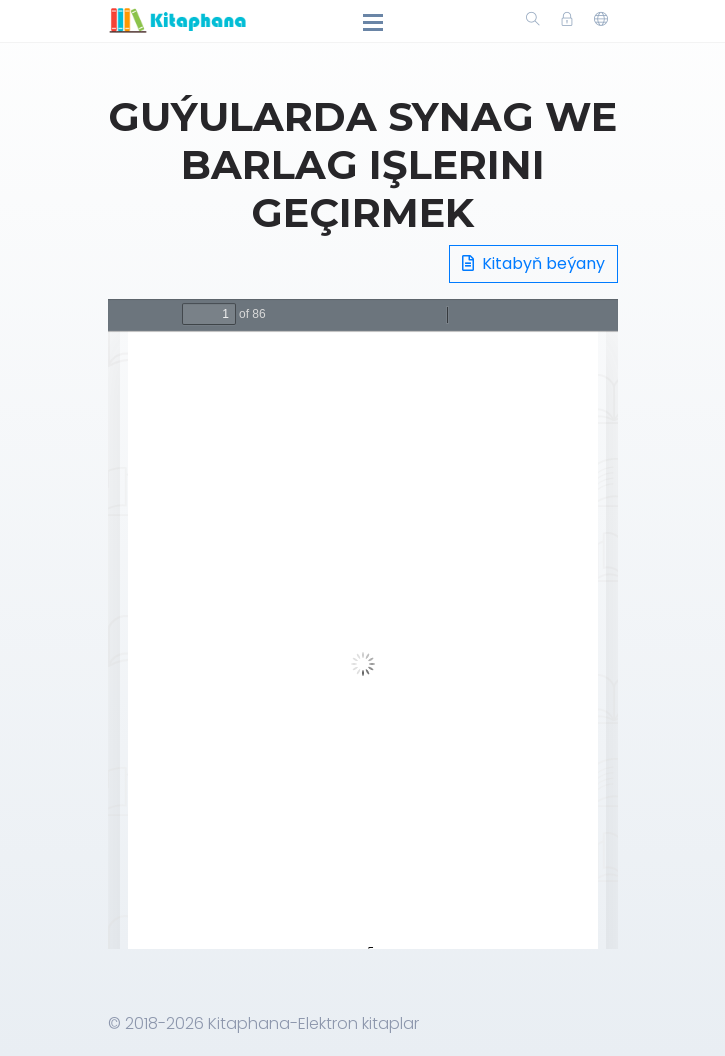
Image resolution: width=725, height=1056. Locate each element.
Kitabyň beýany (533, 263)
